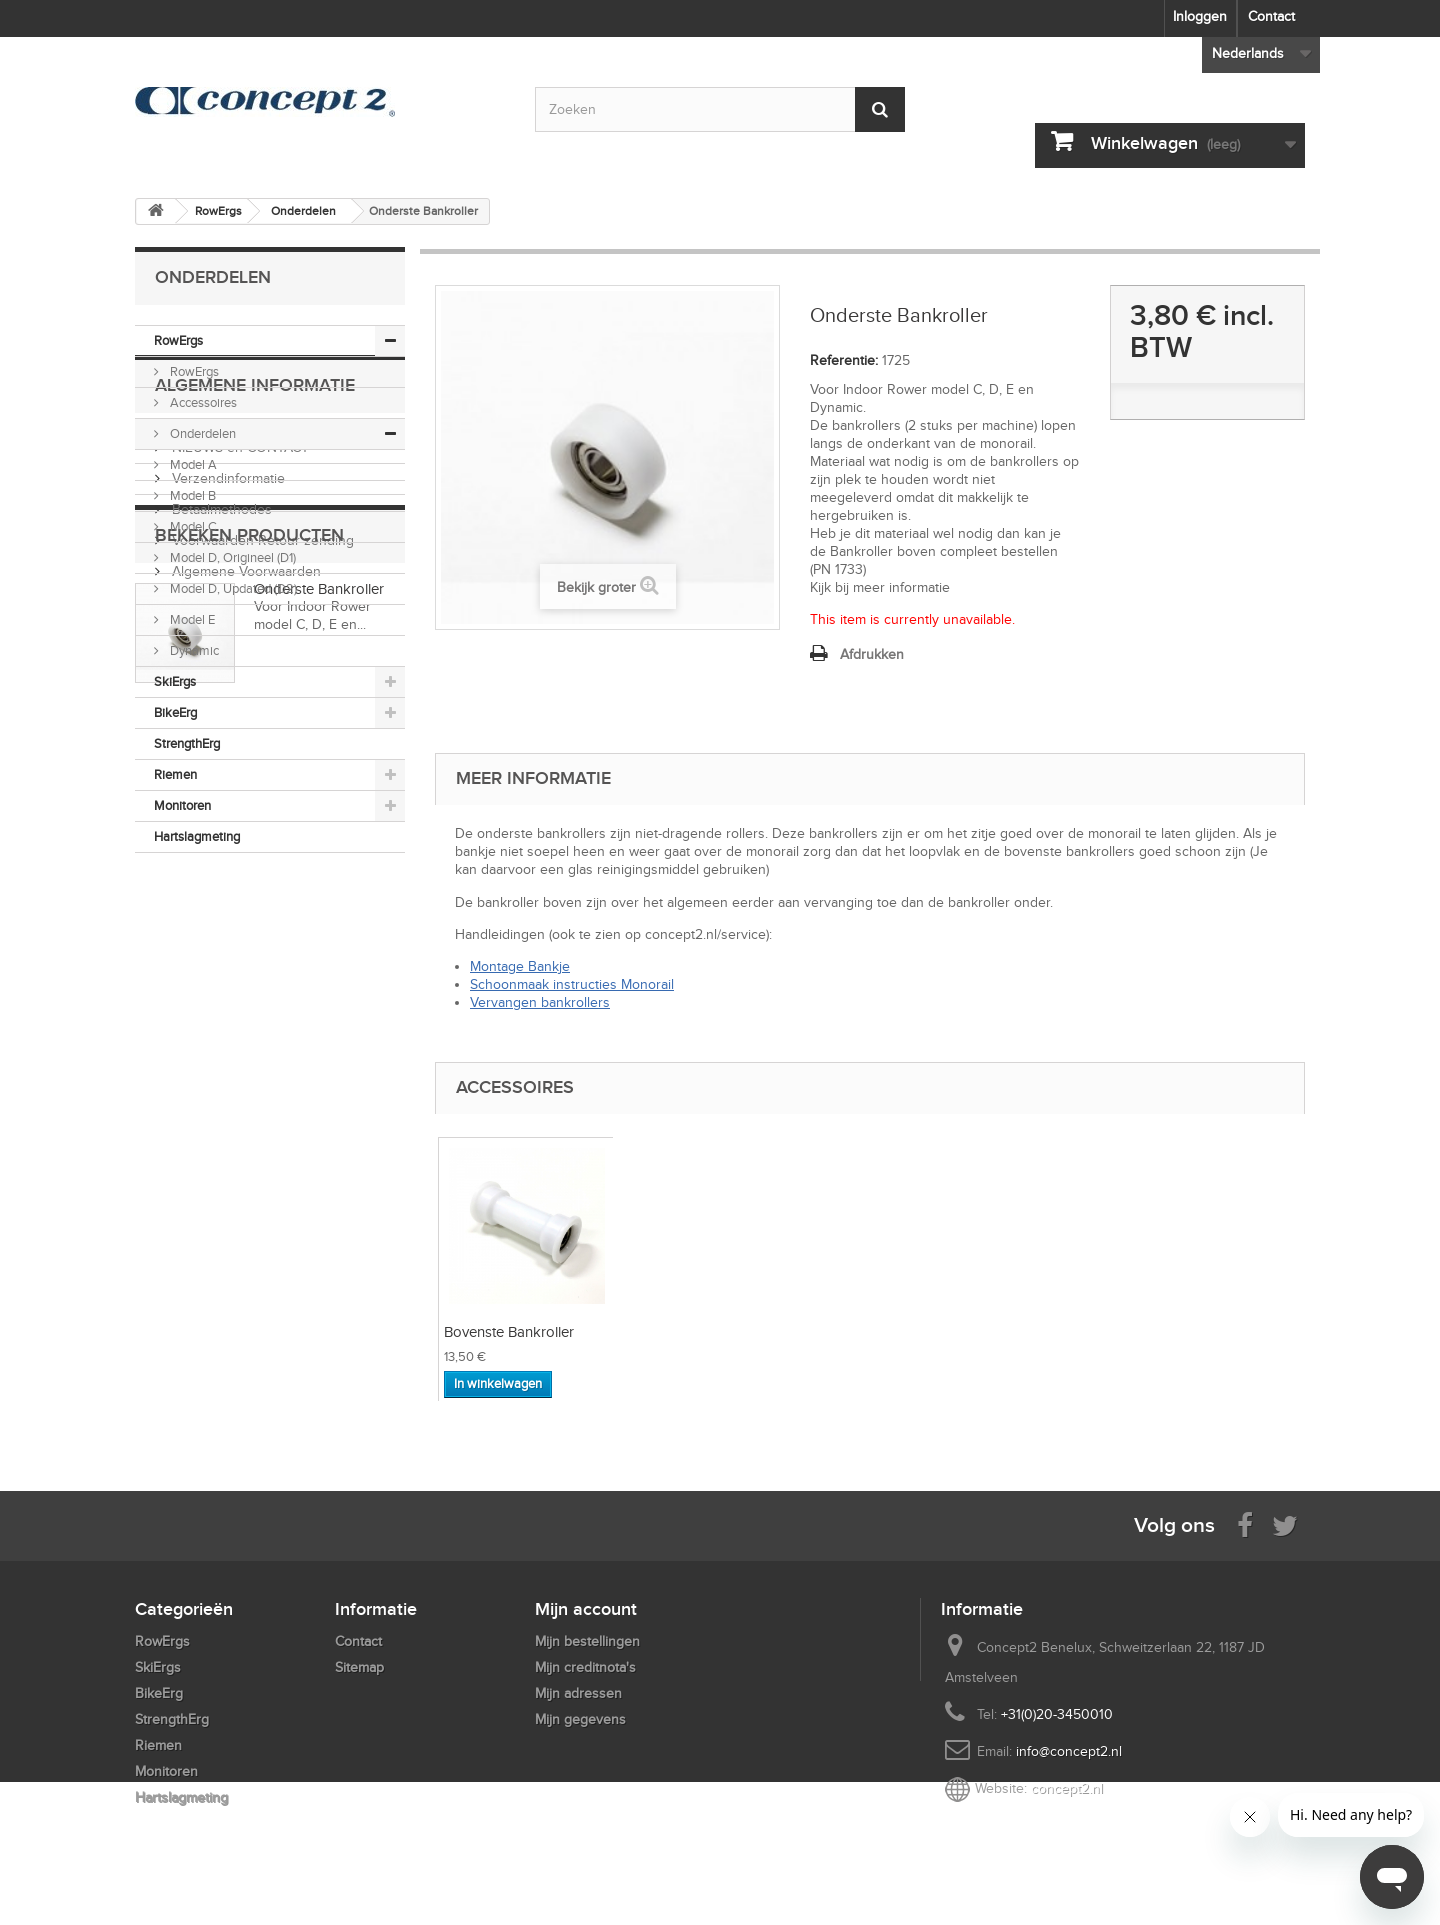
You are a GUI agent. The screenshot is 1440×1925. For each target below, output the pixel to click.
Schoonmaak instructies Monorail (572, 984)
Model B (191, 495)
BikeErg (175, 712)
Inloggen (1200, 16)
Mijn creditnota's (585, 1667)
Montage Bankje (520, 966)
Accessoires (202, 402)
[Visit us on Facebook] (1245, 1524)
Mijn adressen (578, 1693)
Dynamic (193, 650)
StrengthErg (187, 743)
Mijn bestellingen (587, 1641)
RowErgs (178, 340)
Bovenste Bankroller (509, 1332)
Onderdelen (201, 433)
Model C (192, 526)
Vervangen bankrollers (540, 1002)
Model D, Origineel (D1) (231, 557)
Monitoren (182, 805)
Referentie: (844, 360)
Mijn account (586, 1609)
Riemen (175, 774)
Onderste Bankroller (319, 1221)
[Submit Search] (880, 109)
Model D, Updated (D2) (232, 588)
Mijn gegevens (580, 1719)
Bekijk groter (596, 587)
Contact (1271, 16)
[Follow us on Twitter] (1285, 1524)
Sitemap (359, 1667)
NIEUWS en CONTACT (238, 967)
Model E (191, 619)
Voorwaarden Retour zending (261, 1060)
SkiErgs (175, 681)
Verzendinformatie (226, 998)
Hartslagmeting (197, 836)
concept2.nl (1067, 1788)
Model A (192, 464)
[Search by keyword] (720, 109)
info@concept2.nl (1069, 1751)
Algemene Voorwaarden (244, 1091)
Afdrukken (872, 654)
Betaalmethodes (220, 1029)
